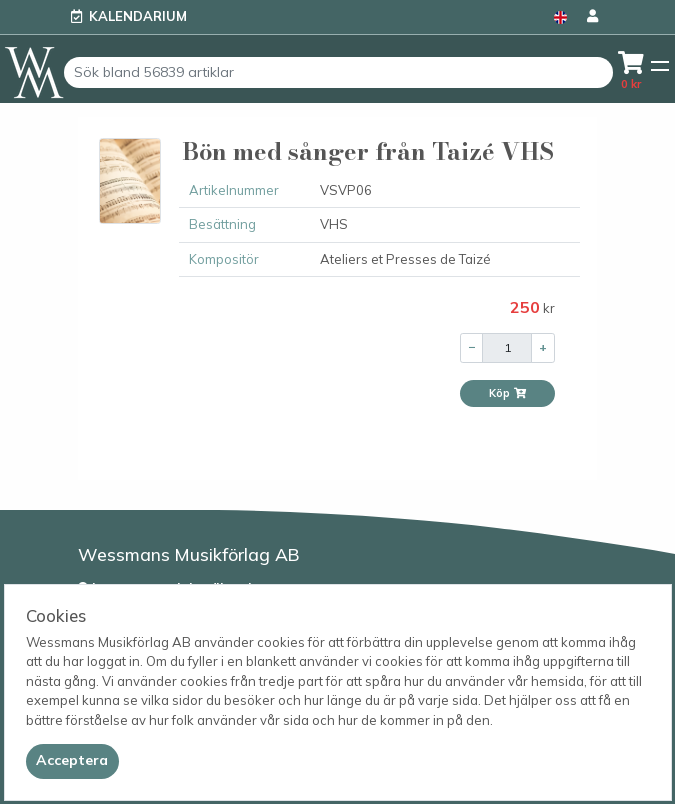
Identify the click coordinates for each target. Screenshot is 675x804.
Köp (508, 393)
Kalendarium (138, 16)
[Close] (72, 761)
